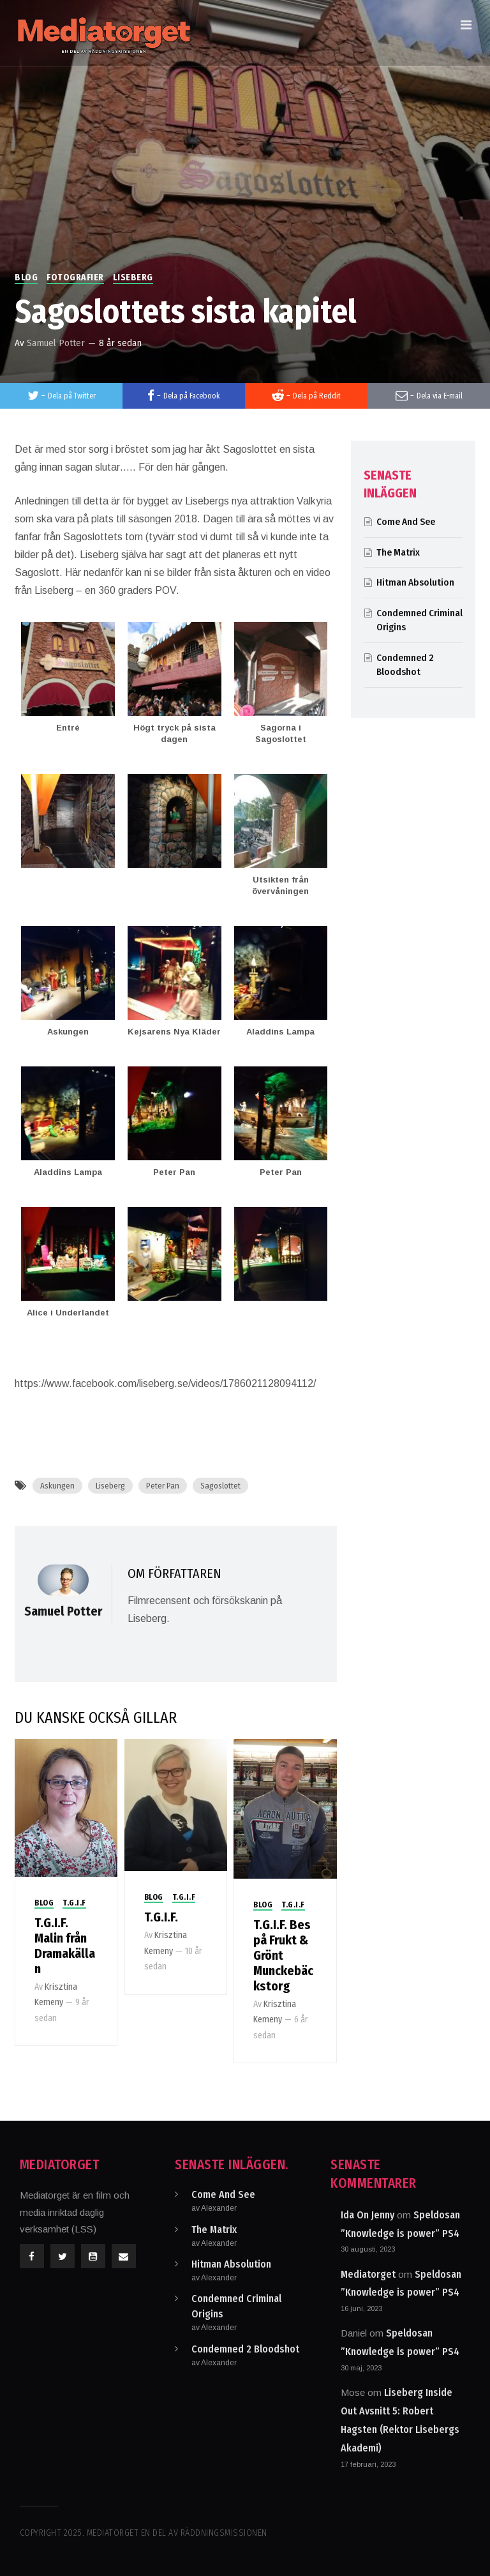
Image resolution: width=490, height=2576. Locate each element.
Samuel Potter (56, 343)
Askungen (57, 1485)
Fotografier (75, 277)
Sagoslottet (220, 1485)
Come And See (405, 521)
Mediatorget (368, 2274)
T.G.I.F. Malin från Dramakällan (64, 1945)
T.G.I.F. (161, 1917)
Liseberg (133, 277)
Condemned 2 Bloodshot (245, 2349)
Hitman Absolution (415, 582)
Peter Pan (162, 1485)
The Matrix (398, 552)
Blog (26, 277)
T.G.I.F (74, 1902)
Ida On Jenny (367, 2215)
